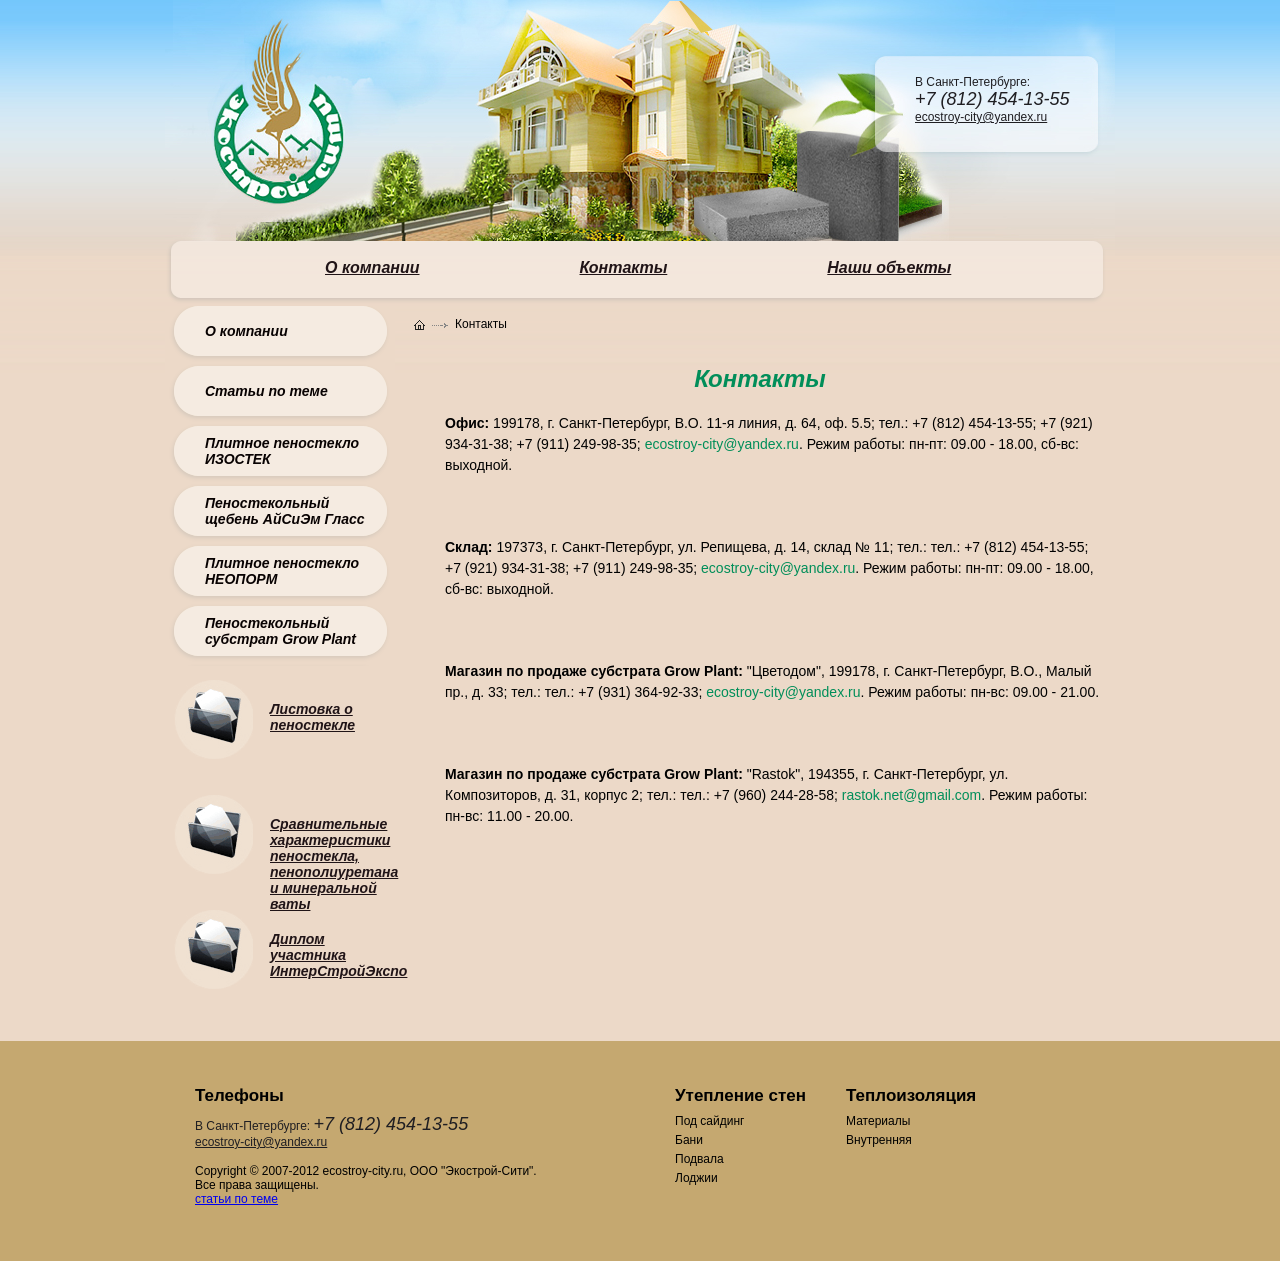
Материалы (878, 1121)
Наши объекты (889, 267)
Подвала (699, 1159)
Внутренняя (879, 1140)
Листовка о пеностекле (312, 717)
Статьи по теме (266, 391)
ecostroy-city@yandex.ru (981, 117)
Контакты (624, 267)
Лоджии (696, 1178)
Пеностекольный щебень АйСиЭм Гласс (285, 511)
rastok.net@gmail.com (911, 795)
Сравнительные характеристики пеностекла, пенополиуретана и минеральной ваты (334, 864)
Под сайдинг (709, 1121)
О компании (246, 331)
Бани (689, 1140)
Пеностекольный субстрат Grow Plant (280, 631)
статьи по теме (236, 1199)
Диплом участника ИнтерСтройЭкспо (338, 955)
